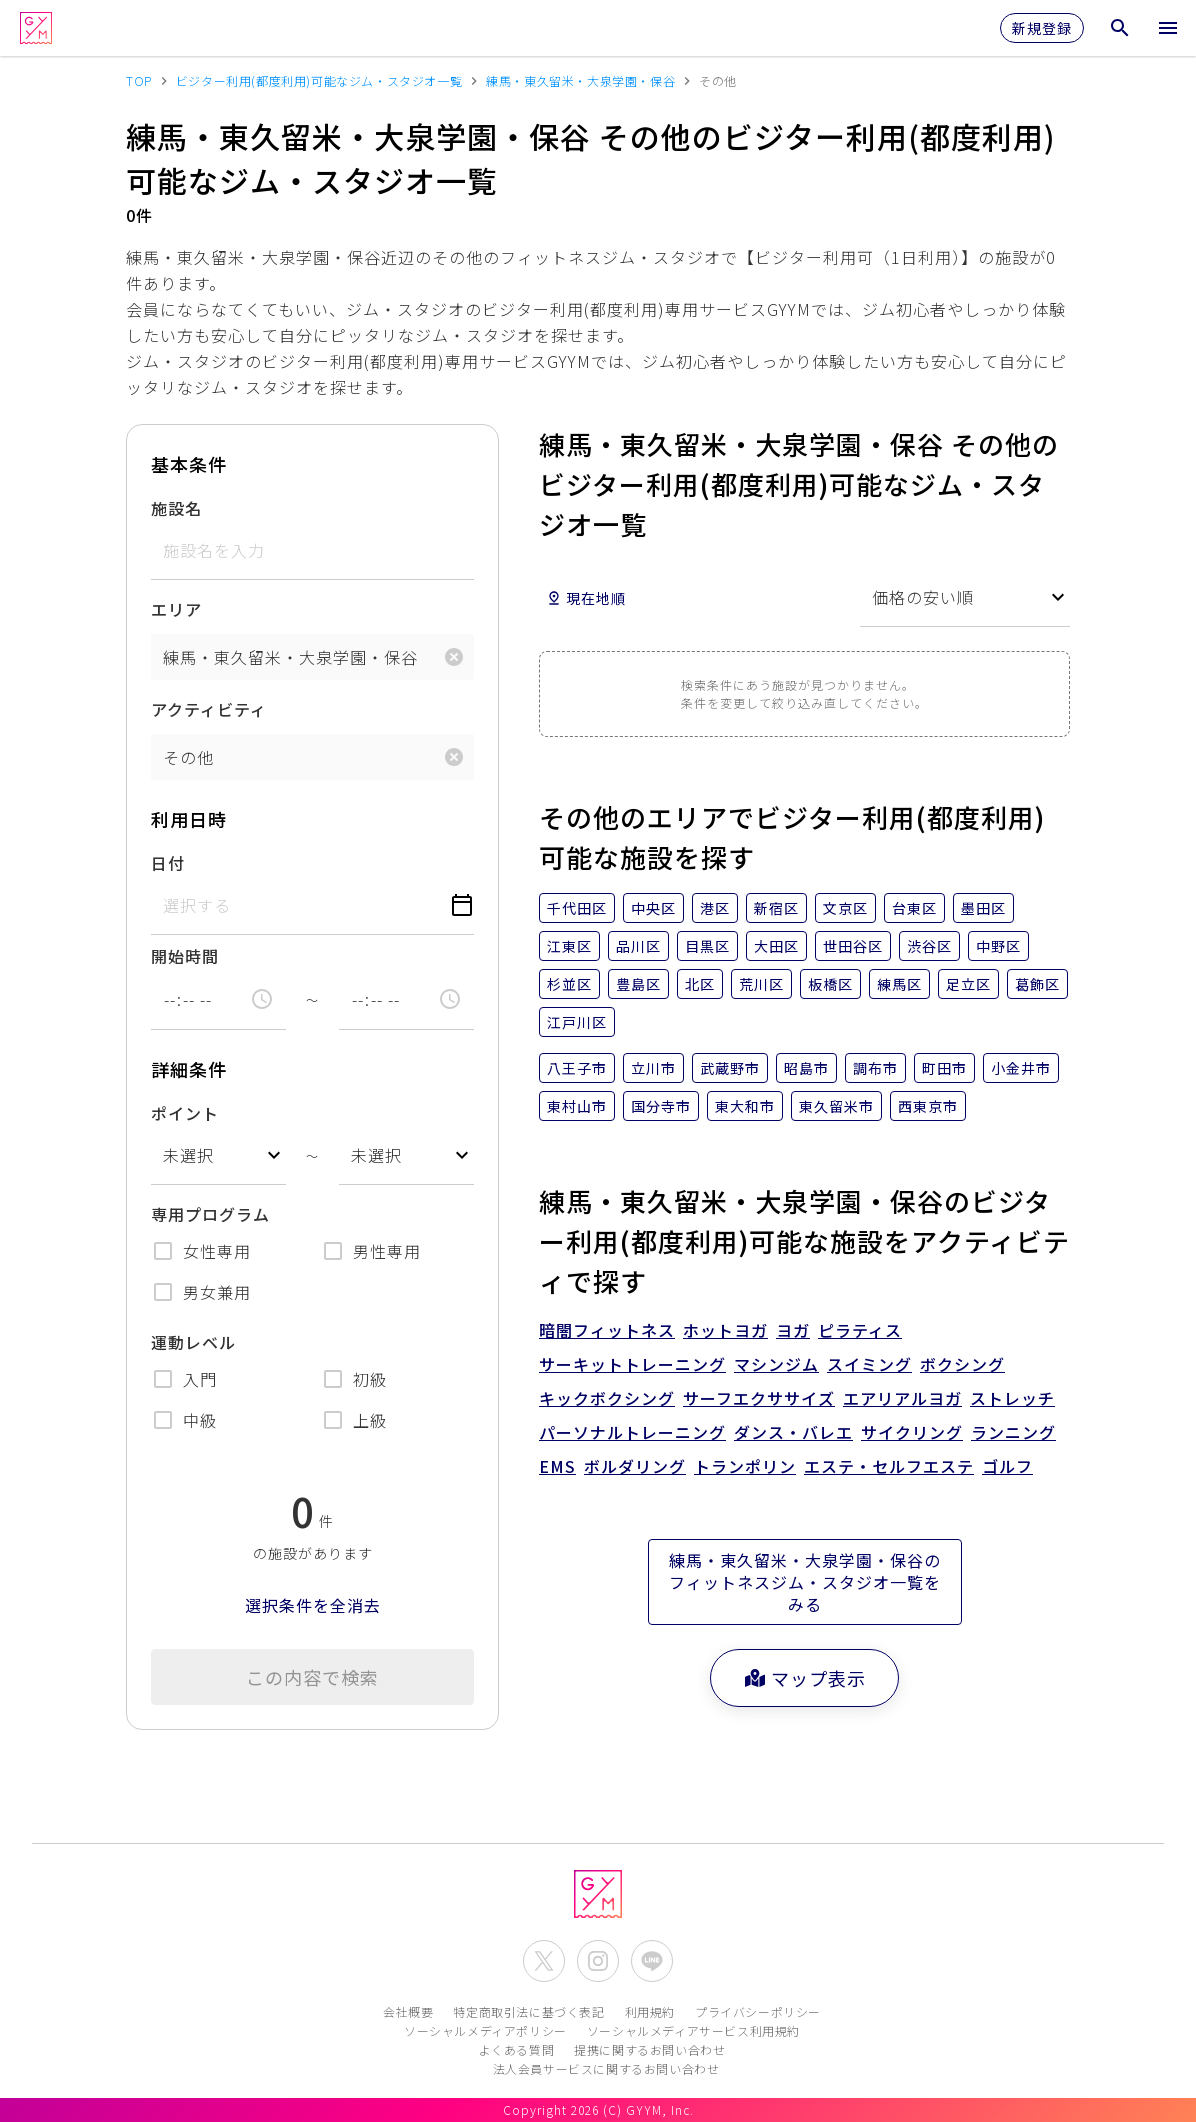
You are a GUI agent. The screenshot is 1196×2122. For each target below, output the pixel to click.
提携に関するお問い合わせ (649, 2049)
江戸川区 (577, 1022)
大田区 (776, 946)
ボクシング (962, 1364)
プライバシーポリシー (758, 2011)
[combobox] (218, 1155)
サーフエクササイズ (759, 1398)
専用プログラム (210, 1214)
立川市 (653, 1068)
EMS (557, 1466)
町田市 (944, 1068)
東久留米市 (836, 1106)
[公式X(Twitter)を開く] (544, 1961)
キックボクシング (607, 1398)
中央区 (653, 908)
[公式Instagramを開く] (598, 1961)
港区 (715, 908)
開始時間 (185, 956)
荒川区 (761, 984)
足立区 (968, 984)
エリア (176, 609)
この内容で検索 (312, 1677)
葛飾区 (1037, 984)
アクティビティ (209, 709)
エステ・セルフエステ (889, 1466)
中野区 (998, 946)
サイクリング (912, 1432)
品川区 (638, 946)
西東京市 (928, 1106)
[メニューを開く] (1168, 28)
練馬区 (899, 984)
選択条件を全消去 (313, 1605)
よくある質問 (517, 2049)
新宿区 (776, 908)
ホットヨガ (725, 1330)
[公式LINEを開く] (652, 1961)
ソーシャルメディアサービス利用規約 (693, 2030)
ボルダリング (635, 1466)
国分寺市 (661, 1106)
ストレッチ (1012, 1398)
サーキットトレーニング (632, 1364)
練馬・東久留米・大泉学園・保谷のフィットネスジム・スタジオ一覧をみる (805, 1582)
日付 (168, 863)
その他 (188, 757)
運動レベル (193, 1342)
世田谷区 (853, 946)
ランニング (1013, 1432)
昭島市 (806, 1068)
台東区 (914, 908)
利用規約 (650, 2011)
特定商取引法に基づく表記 (528, 2011)
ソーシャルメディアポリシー (485, 2030)
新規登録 (1042, 28)
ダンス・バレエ (793, 1432)
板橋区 (830, 984)
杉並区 (569, 984)
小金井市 (1021, 1068)
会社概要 (408, 2011)
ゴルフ (1007, 1466)
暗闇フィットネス (607, 1330)
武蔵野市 (730, 1068)
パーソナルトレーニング (632, 1432)
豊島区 (638, 984)
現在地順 (586, 598)
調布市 (875, 1068)
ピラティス (860, 1330)
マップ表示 (804, 1678)
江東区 (569, 946)
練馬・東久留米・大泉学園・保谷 (290, 657)
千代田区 (577, 908)
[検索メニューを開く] (1120, 28)
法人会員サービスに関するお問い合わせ (606, 2068)
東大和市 (745, 1106)
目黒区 (707, 946)
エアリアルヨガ (902, 1398)
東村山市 (577, 1106)
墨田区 (983, 908)
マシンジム (776, 1364)
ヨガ (793, 1330)
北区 (700, 984)
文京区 (845, 908)
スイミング (869, 1364)
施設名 (176, 508)
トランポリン (745, 1466)
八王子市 (577, 1068)
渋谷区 (929, 946)
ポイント (185, 1113)
